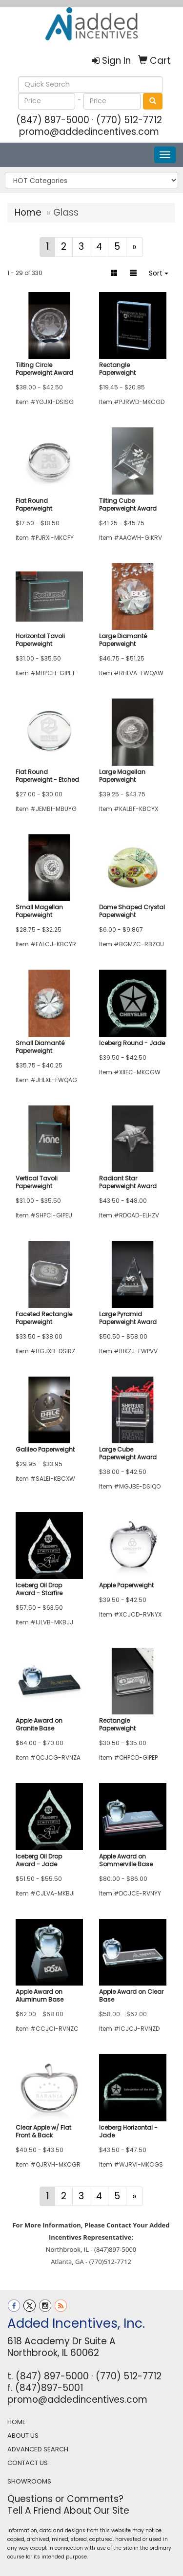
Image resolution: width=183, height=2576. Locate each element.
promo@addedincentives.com (89, 131)
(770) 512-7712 (129, 120)
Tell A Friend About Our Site (68, 2510)
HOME (16, 2422)
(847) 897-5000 (52, 120)
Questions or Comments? (65, 2498)
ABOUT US (23, 2435)
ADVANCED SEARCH (37, 2449)
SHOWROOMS (29, 2481)
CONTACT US (27, 2462)
